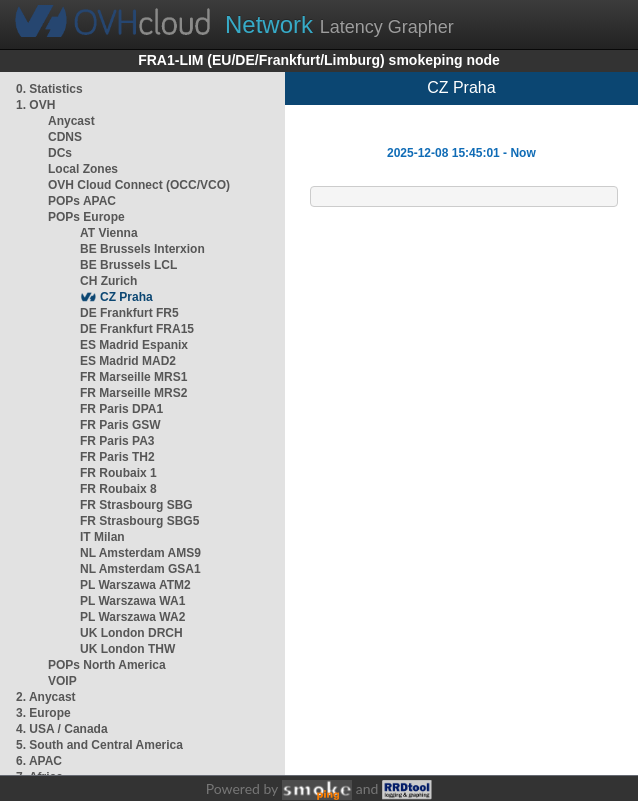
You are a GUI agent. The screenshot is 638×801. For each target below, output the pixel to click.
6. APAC (39, 761)
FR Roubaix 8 (118, 489)
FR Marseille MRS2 (133, 393)
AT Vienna (109, 233)
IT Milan (102, 537)
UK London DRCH (131, 633)
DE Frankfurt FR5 (129, 313)
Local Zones (83, 169)
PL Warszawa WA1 (132, 601)
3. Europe (43, 713)
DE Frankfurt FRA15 (137, 329)
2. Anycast (46, 697)
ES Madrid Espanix (134, 345)
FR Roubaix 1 (118, 473)
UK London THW (127, 649)
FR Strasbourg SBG (136, 505)
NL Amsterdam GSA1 (140, 569)
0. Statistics (49, 89)
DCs (60, 153)
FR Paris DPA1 (121, 409)
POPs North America (107, 665)
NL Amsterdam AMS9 (140, 553)
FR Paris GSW (120, 425)
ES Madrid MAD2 (128, 361)
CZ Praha (126, 297)
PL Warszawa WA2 (132, 617)
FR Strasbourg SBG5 (139, 521)
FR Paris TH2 (117, 457)
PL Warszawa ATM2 (135, 585)
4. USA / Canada (62, 729)
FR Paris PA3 (117, 441)
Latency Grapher (339, 24)
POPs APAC (82, 201)
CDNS (65, 137)
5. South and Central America (99, 745)
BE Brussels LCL (128, 265)
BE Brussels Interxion (142, 249)
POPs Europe (86, 217)
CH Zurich (108, 281)
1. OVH (35, 105)
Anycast (71, 121)
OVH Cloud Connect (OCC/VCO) (139, 185)
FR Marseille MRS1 (133, 377)
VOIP (62, 681)
